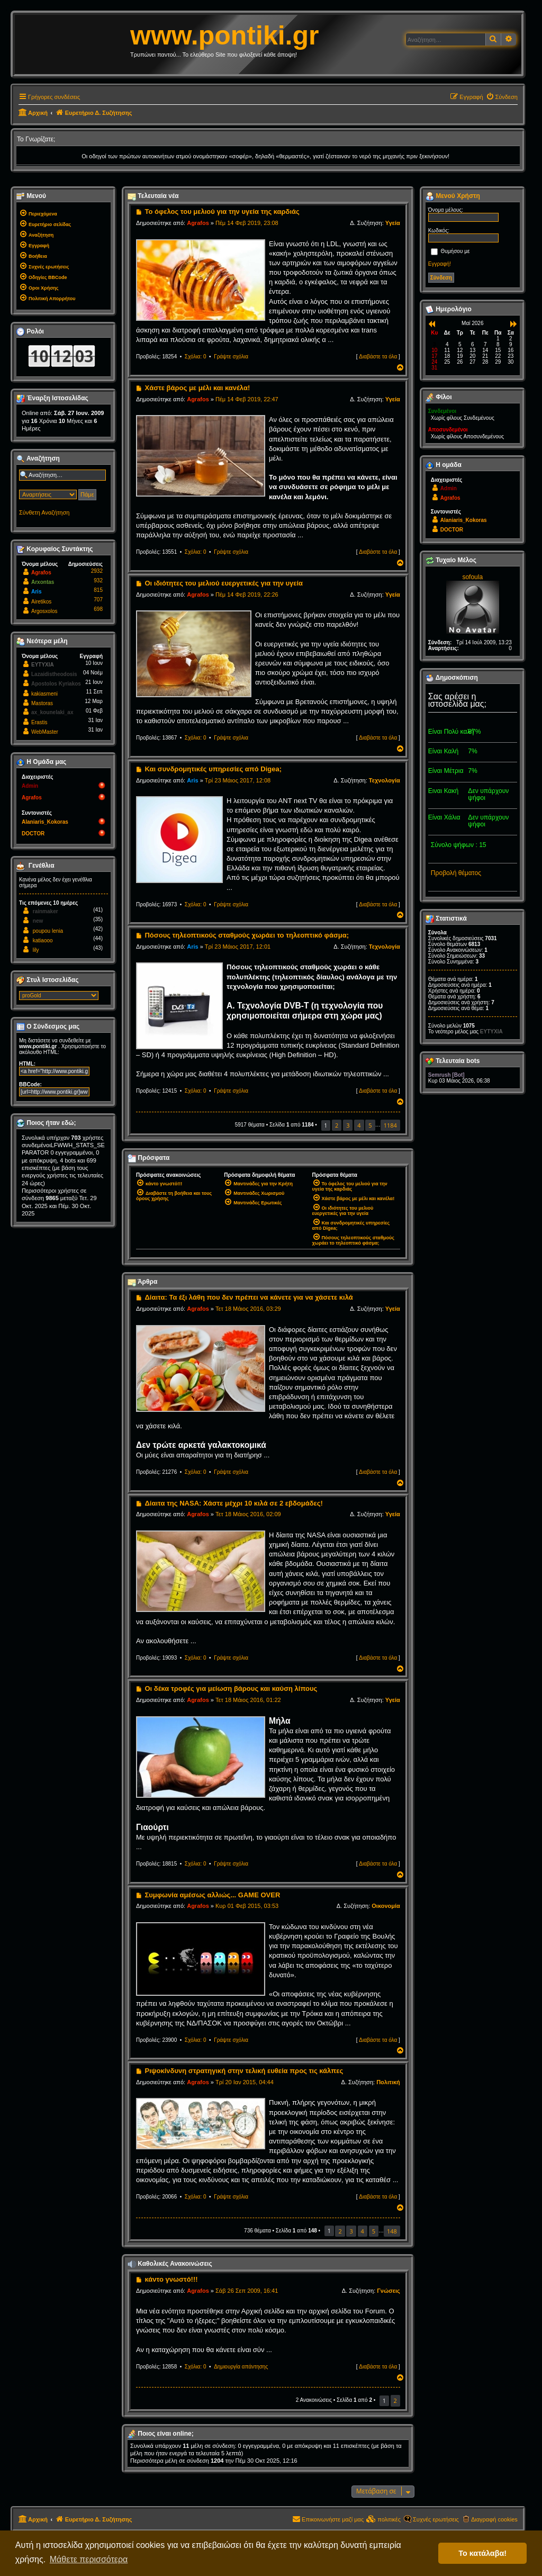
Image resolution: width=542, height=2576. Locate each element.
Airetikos (41, 602)
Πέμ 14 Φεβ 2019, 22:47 (246, 399)
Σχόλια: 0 (195, 356)
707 (98, 599)
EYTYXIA (42, 665)
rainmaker (45, 911)
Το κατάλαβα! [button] (482, 2553)
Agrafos (198, 223)
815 (98, 590)
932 (98, 580)
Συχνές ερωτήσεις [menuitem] (436, 2519)
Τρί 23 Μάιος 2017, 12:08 (237, 780)
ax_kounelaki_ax (52, 712)
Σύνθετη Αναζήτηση (44, 512)
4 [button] (358, 1125)
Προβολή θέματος (456, 873)
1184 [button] (390, 1125)
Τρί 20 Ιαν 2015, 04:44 (244, 2082)
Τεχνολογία (384, 780)
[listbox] (58, 995)
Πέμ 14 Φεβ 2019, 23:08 (246, 223)
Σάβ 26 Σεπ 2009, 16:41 (246, 2290)
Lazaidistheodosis (54, 674)
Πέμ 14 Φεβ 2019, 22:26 (246, 594)
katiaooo (43, 940)
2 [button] (336, 1125)
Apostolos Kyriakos (56, 684)
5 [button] (370, 1125)
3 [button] (347, 1125)
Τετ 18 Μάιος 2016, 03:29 (248, 1308)
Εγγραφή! (439, 264)
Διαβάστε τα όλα (378, 356)
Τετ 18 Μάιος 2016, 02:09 (248, 1514)
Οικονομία (386, 1906)
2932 (97, 571)
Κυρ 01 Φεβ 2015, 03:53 (246, 1906)
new (38, 921)
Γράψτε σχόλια (231, 356)
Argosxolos (44, 611)
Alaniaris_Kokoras (45, 822)
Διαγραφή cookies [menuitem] (494, 2519)
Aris (192, 780)
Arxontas (42, 582)
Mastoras (42, 703)
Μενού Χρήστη (453, 196)
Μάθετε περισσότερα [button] (89, 2559)
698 (98, 609)
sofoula (472, 577)
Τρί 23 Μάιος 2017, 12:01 (237, 946)
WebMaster (44, 732)
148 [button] (392, 2231)
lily (36, 950)
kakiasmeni (44, 694)
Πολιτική (388, 2082)
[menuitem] (502, 97)
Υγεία (392, 223)
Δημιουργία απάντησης (241, 2367)
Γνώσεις (388, 2290)
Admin (30, 786)
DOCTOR (33, 833)
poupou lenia (48, 931)
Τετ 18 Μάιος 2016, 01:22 (248, 1700)
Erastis (39, 722)
